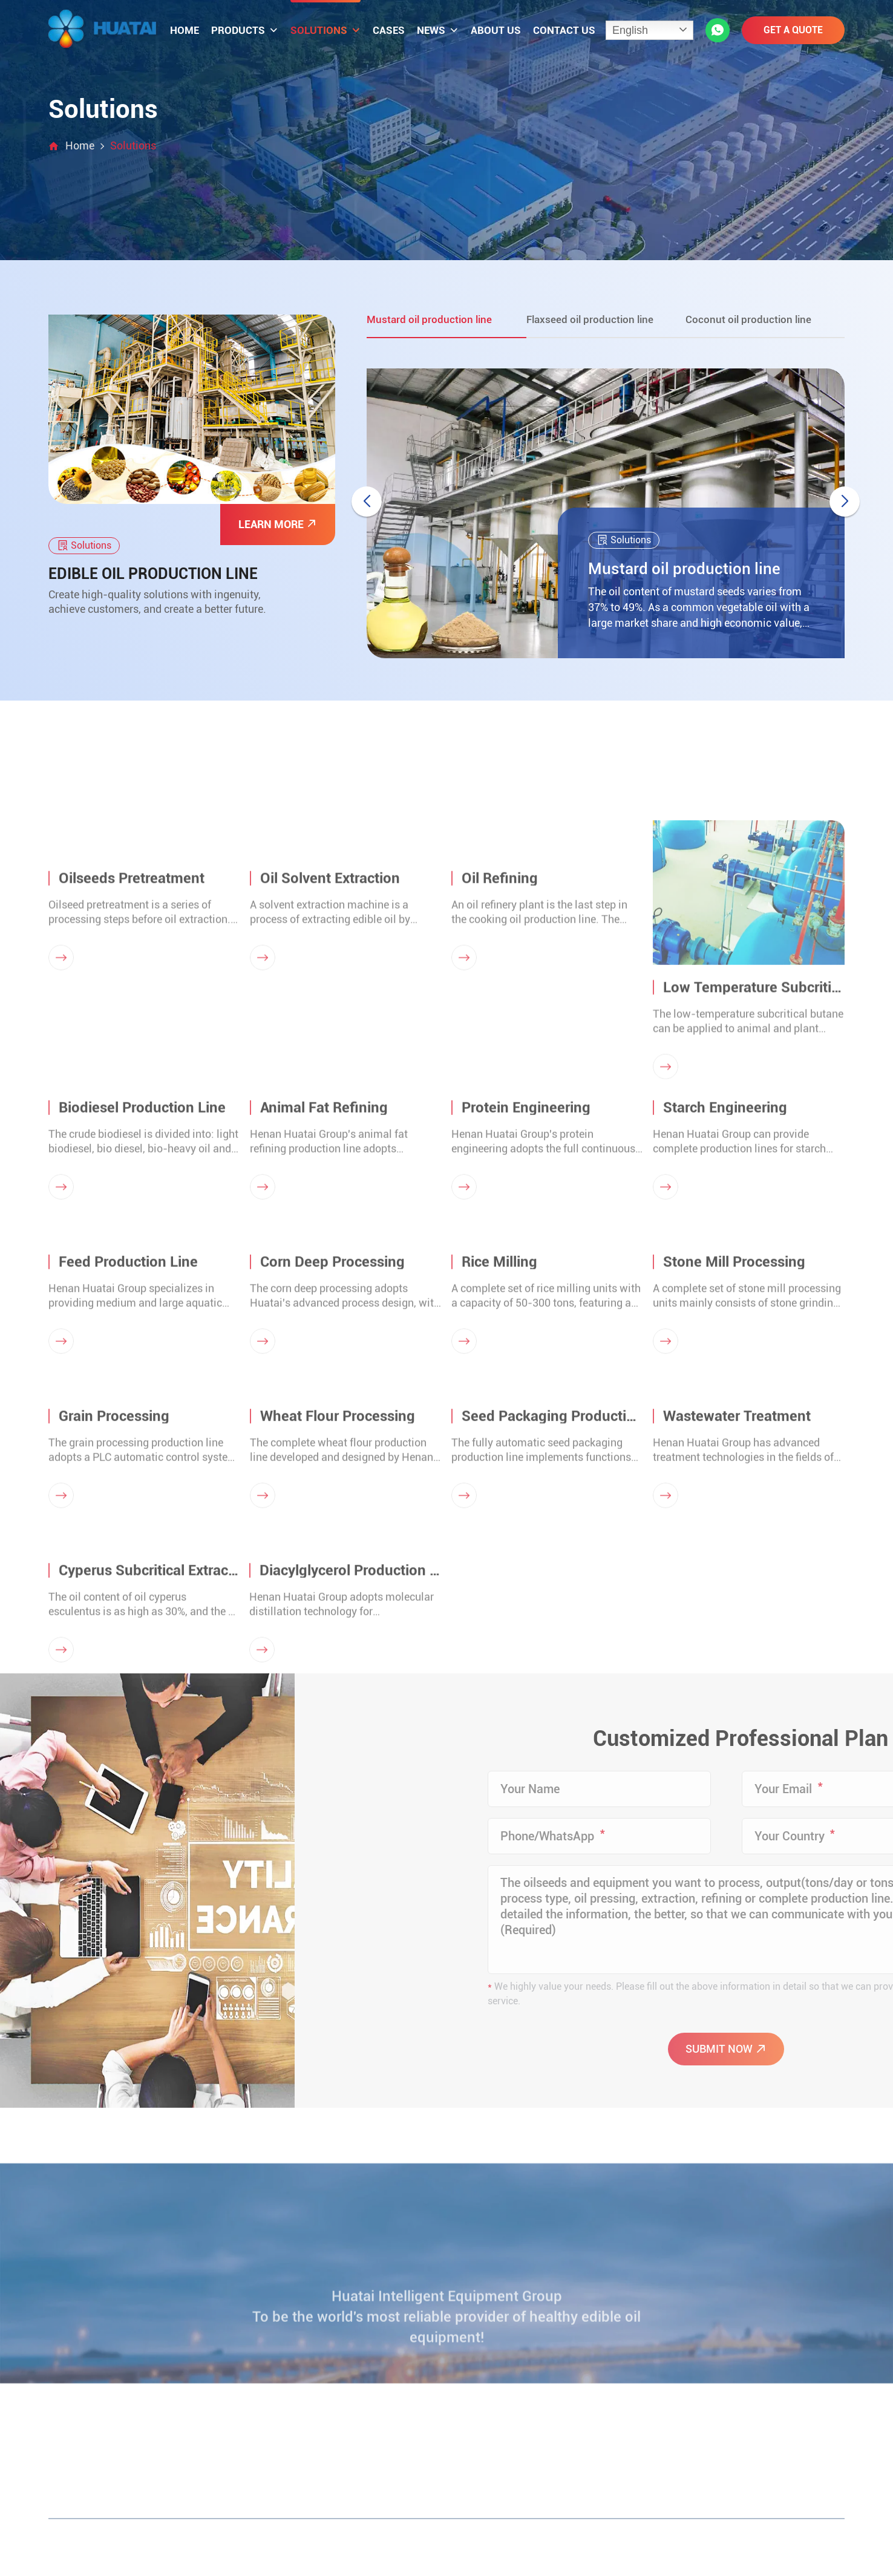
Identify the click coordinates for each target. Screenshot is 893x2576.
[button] (844, 501)
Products (244, 30)
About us (496, 30)
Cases (389, 30)
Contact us (564, 30)
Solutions (325, 30)
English (630, 30)
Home (184, 30)
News (438, 30)
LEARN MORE (278, 524)
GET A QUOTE (793, 30)
